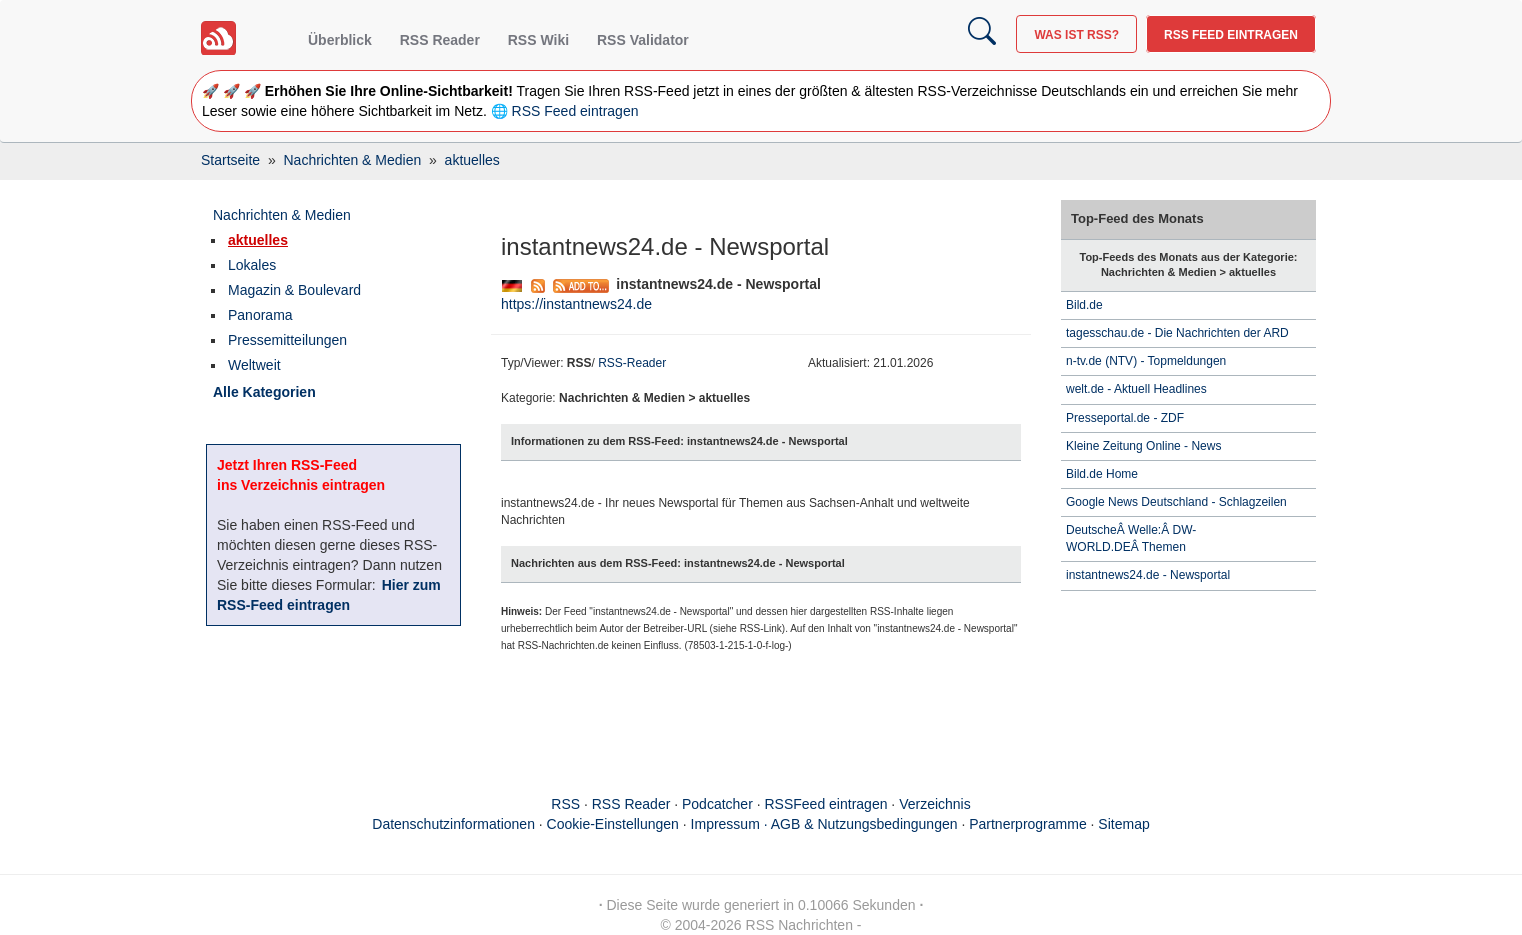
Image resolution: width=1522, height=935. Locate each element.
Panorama (260, 315)
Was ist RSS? (1076, 35)
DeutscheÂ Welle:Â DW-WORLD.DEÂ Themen (1131, 538)
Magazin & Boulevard (294, 290)
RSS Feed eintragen (1231, 35)
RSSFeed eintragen (826, 804)
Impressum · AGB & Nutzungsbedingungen (824, 824)
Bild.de (1084, 305)
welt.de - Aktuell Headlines (1136, 389)
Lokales (252, 265)
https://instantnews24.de (576, 304)
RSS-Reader (632, 363)
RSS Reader (440, 40)
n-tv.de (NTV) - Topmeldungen (1146, 361)
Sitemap (1123, 824)
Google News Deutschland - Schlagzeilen (1178, 502)
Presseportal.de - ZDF (1125, 418)
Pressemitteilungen (287, 340)
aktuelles (258, 240)
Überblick (340, 40)
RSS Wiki (538, 40)
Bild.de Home (1102, 474)
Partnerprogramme (1028, 824)
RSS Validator (643, 40)
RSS (565, 804)
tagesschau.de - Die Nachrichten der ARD (1177, 333)
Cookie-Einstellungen (613, 824)
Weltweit (254, 365)
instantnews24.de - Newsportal (1148, 575)
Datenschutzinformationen (453, 824)
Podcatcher (717, 804)
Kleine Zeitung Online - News (1143, 446)
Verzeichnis (935, 804)
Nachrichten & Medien (282, 215)
